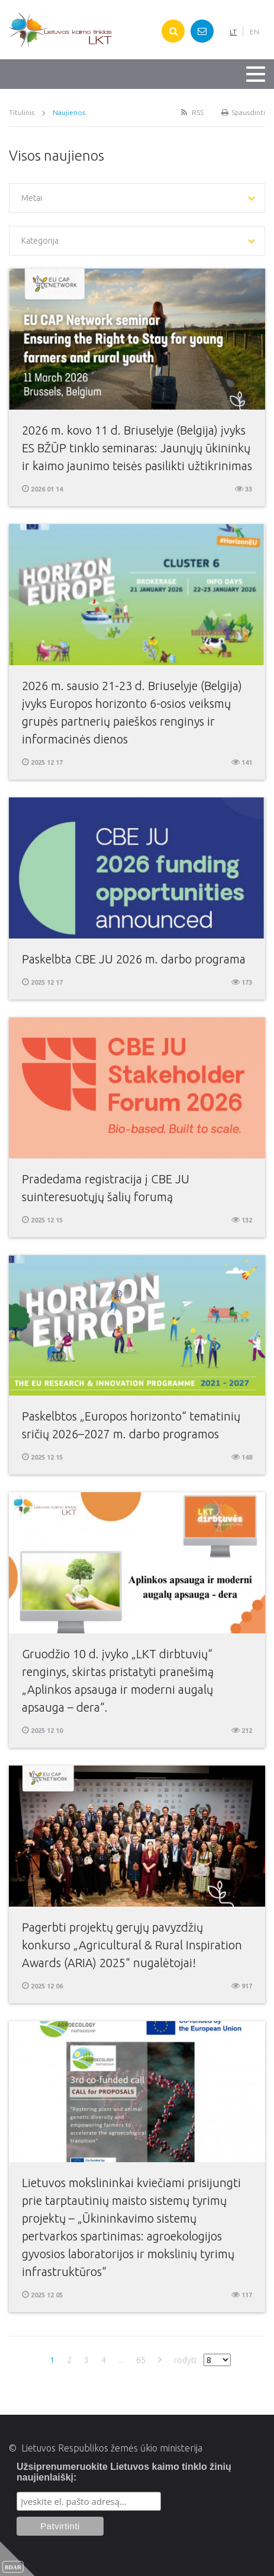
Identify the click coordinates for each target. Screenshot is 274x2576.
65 (141, 2360)
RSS (191, 112)
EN (254, 32)
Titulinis (21, 112)
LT (233, 32)
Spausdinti (243, 112)
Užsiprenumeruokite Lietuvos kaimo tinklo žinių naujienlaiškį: (124, 2472)
